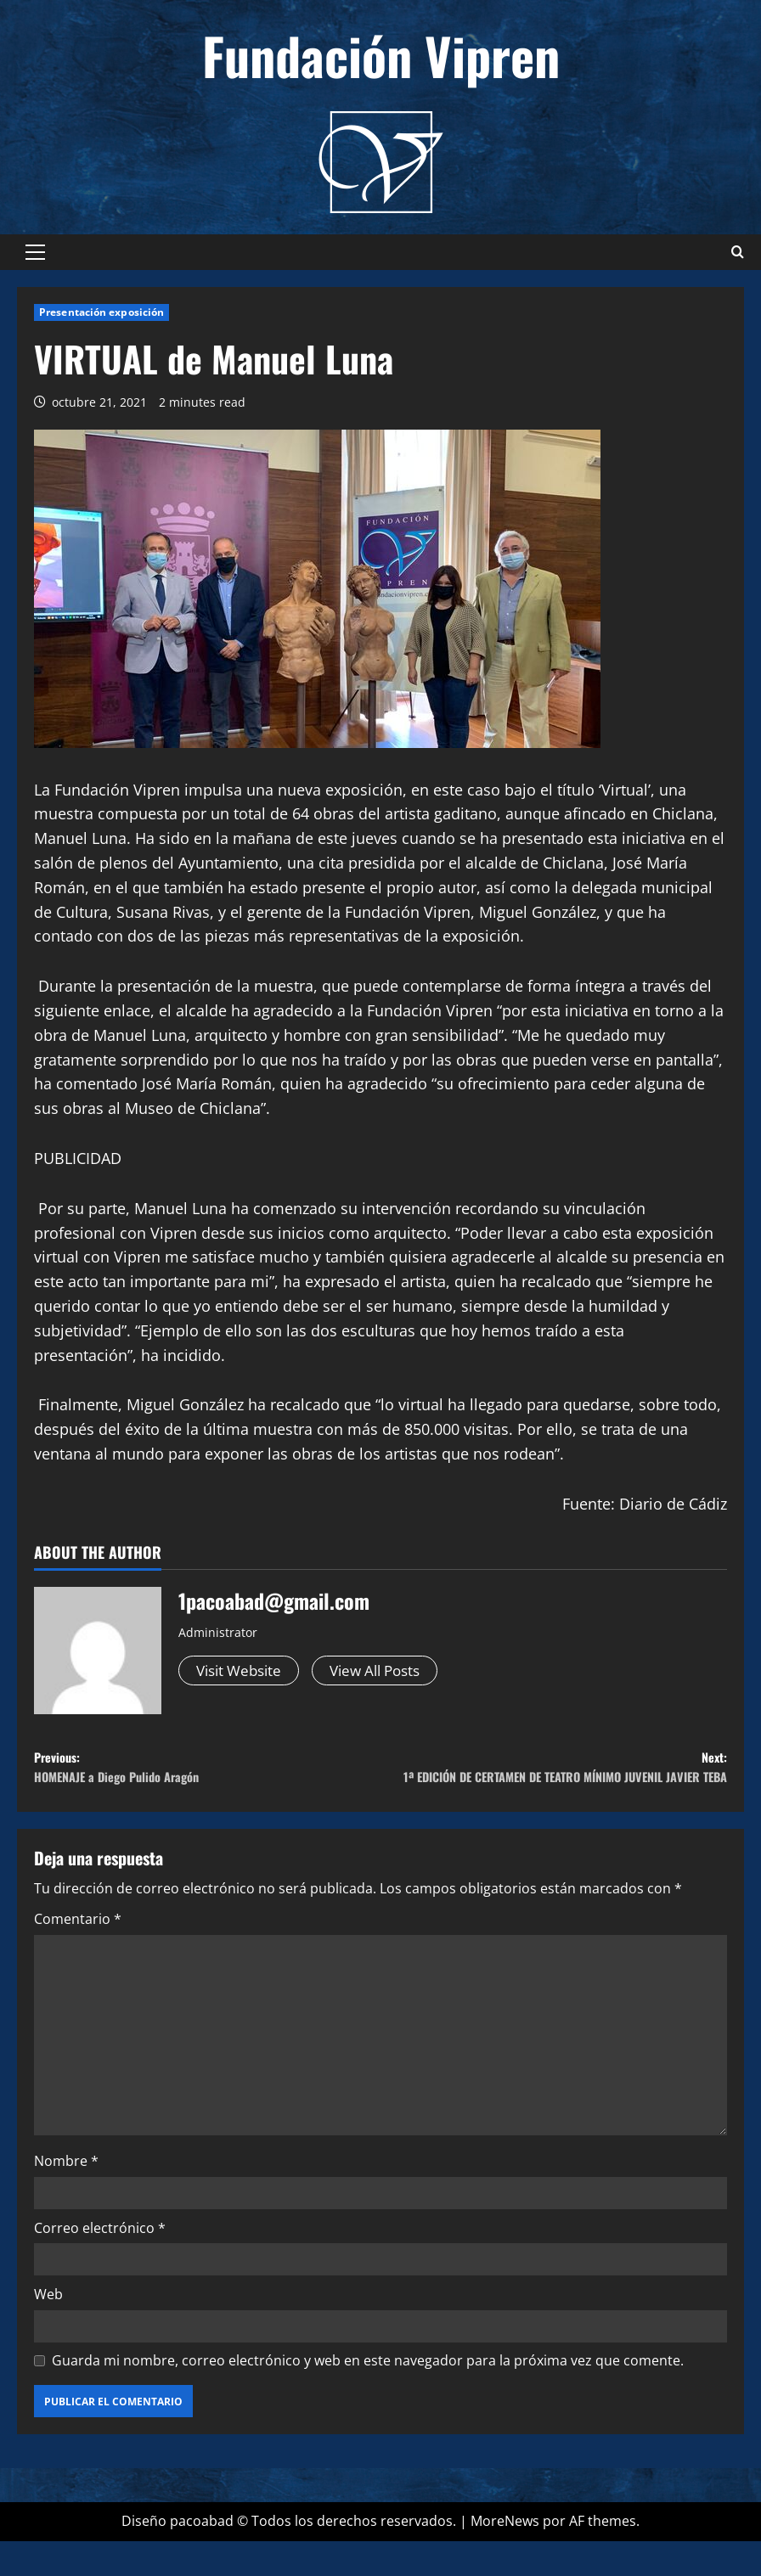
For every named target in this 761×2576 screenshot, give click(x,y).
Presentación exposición (101, 312)
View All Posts (387, 1671)
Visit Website (242, 1671)
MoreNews (505, 2555)
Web (48, 2329)
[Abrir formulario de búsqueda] (737, 252)
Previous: (207, 1773)
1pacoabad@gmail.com (273, 1600)
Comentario (77, 1953)
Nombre (66, 2195)
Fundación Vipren (381, 55)
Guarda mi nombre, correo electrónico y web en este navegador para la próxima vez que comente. (368, 2394)
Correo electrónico (100, 2262)
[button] (35, 252)
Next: (553, 1785)
